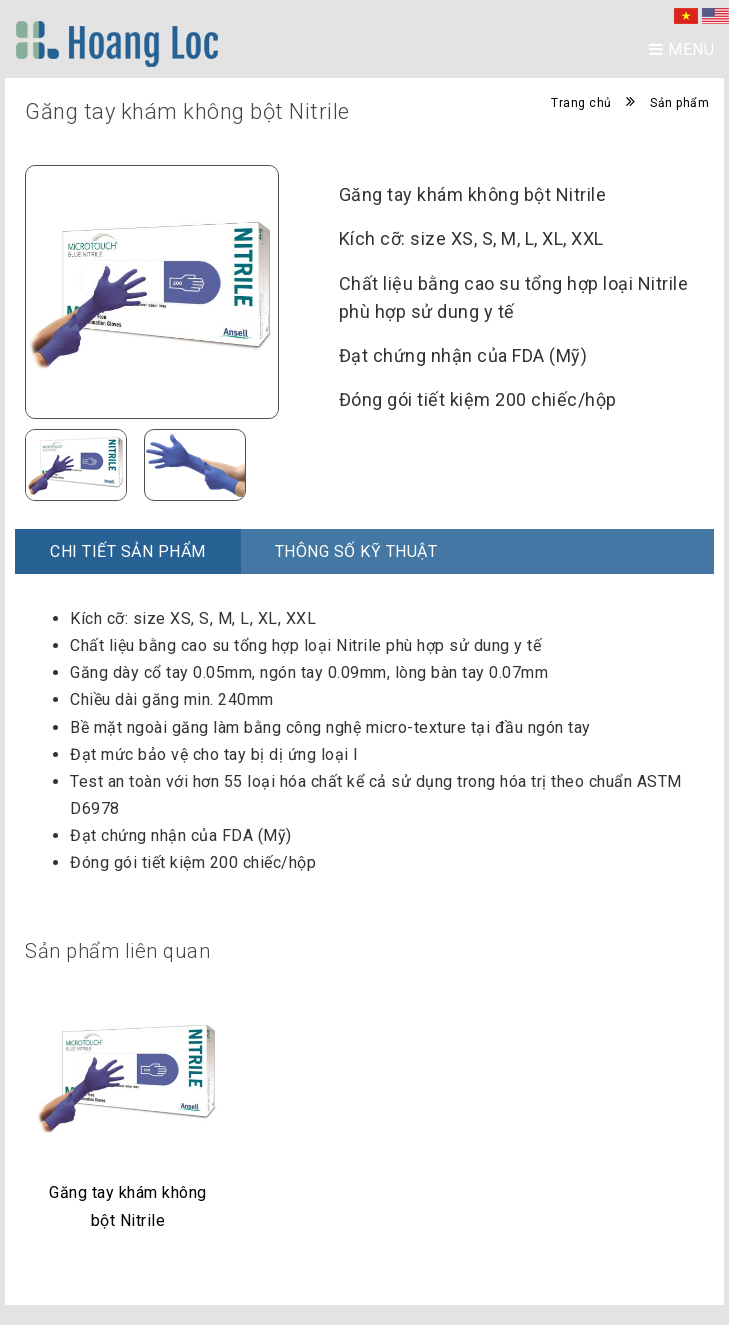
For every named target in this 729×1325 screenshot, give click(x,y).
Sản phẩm (679, 103)
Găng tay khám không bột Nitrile (128, 1206)
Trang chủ (581, 103)
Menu (681, 49)
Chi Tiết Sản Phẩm (128, 551)
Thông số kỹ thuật (356, 551)
